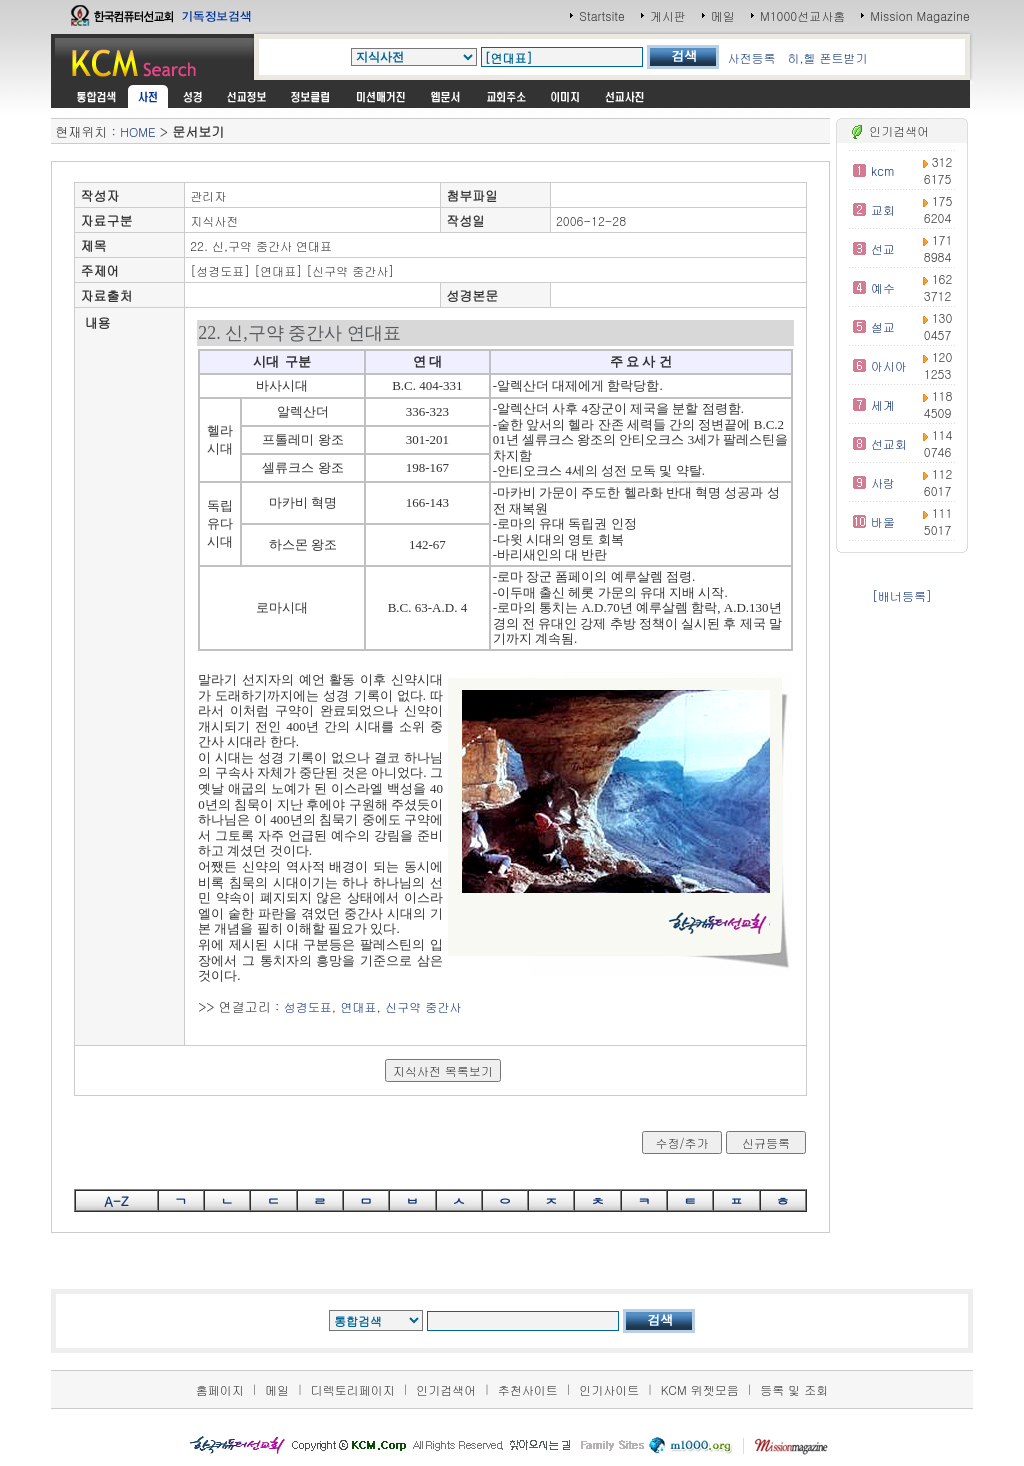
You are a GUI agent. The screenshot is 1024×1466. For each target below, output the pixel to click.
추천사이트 (528, 1389)
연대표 (358, 1006)
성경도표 (308, 1006)
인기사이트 (609, 1389)
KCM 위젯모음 (700, 1389)
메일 (723, 15)
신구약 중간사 (423, 1006)
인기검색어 (446, 1389)
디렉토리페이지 (353, 1389)
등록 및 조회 (794, 1389)
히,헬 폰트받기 (827, 57)
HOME (137, 131)
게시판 (668, 15)
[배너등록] (902, 595)
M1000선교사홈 (802, 15)
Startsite (602, 15)
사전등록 (751, 57)
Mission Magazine (920, 15)
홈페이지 (220, 1389)
